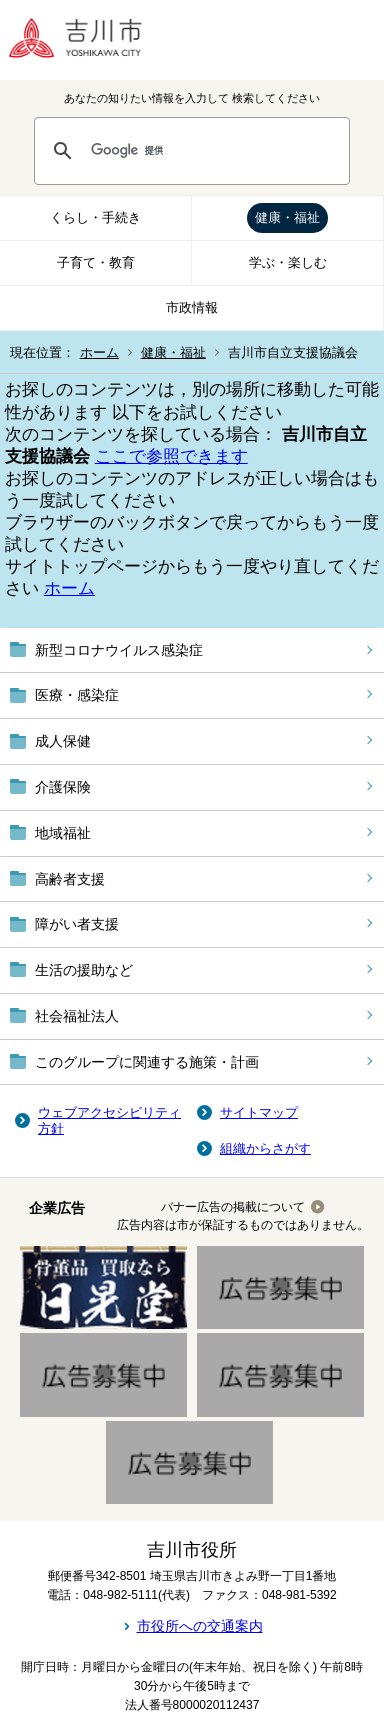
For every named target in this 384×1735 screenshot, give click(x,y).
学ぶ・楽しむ (288, 262)
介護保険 (63, 787)
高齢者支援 (70, 879)
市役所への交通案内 (200, 1626)
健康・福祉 (287, 217)
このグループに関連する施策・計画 (147, 1062)
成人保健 (63, 741)
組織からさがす (265, 1148)
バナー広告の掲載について (233, 1207)
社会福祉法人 (77, 1016)
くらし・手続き (95, 217)
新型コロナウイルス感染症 (119, 650)
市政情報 (192, 307)
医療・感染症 (77, 695)
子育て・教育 (96, 262)
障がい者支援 (77, 924)
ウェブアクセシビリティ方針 (109, 1120)
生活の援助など (84, 970)
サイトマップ (259, 1112)
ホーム (99, 352)
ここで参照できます (171, 456)
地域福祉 (63, 833)
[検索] (211, 151)
